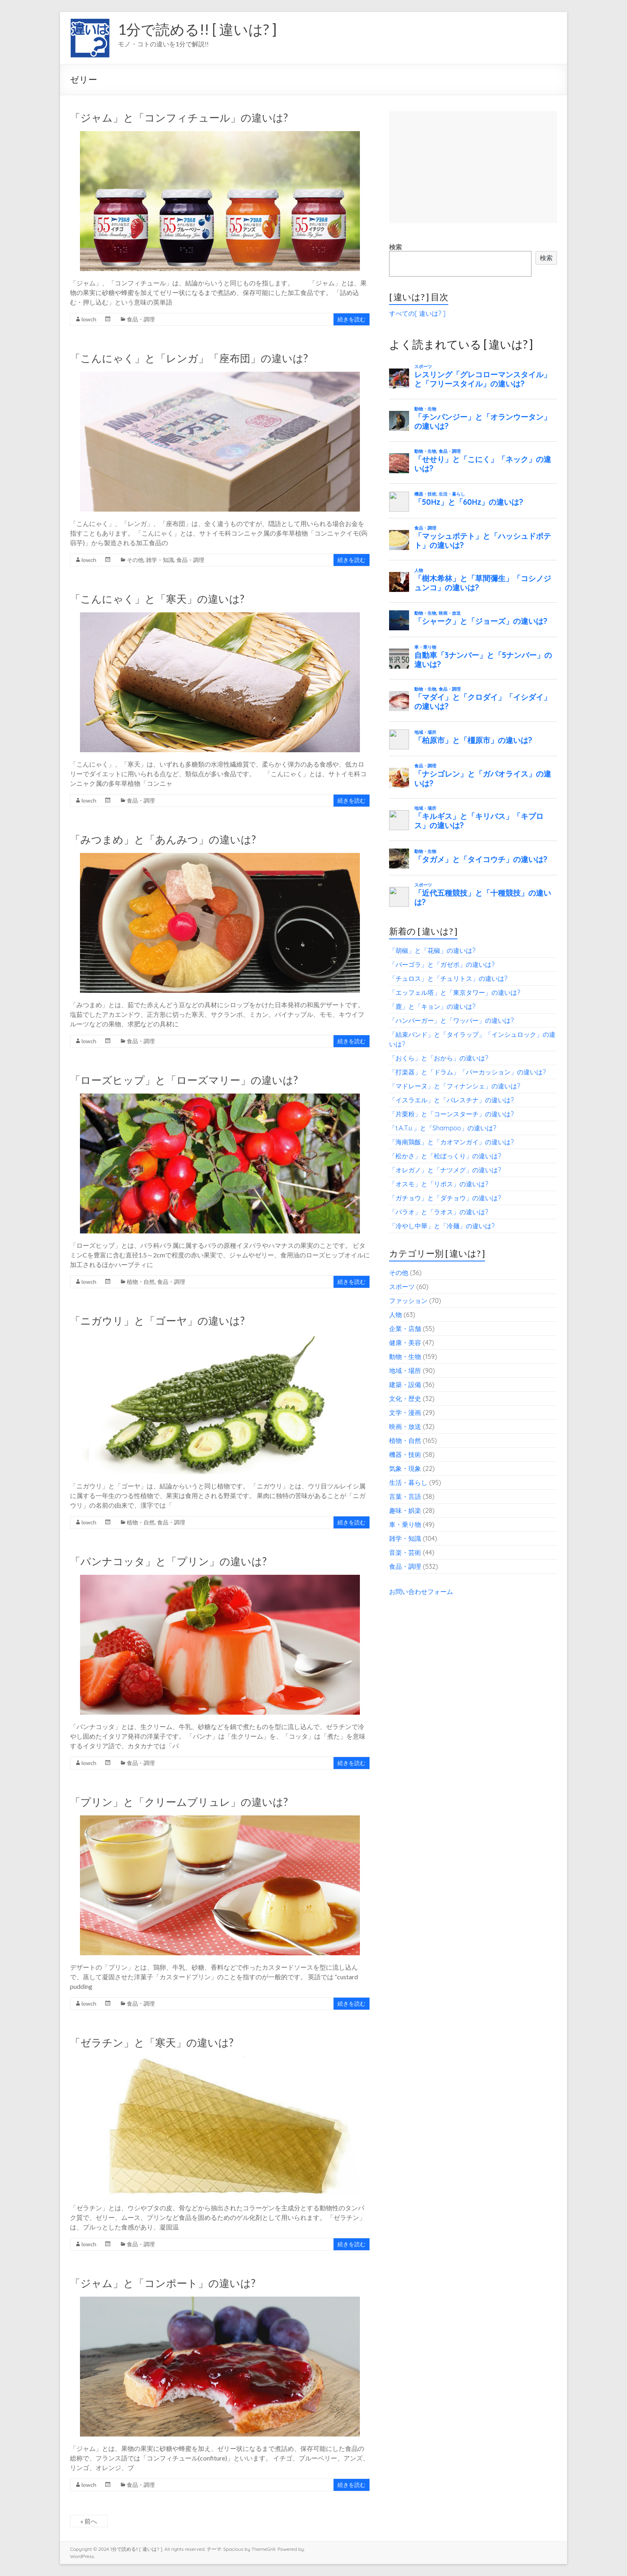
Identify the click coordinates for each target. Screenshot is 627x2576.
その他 (135, 559)
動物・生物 (405, 1357)
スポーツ (402, 1287)
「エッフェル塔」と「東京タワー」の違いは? (454, 992)
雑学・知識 (160, 559)
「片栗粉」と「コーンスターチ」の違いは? (451, 1114)
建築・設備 (405, 1385)
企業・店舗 (405, 1329)
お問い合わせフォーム (421, 1592)
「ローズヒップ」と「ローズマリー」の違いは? (184, 1080)
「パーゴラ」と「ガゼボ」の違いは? (442, 964)
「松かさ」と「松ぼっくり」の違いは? (445, 1156)
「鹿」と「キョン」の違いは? (432, 1006)
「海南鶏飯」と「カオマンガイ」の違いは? (451, 1142)
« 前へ (88, 2521)
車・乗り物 (405, 1524)
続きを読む (351, 319)
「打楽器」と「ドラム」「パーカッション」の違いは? (467, 1072)
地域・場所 (405, 1371)
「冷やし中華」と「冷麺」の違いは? (442, 1226)
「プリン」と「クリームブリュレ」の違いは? (179, 1801)
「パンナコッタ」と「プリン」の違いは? (168, 1561)
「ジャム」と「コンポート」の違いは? (163, 2283)
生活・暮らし (408, 1482)
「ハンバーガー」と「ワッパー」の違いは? (451, 1020)
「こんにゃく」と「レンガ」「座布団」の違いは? (189, 358)
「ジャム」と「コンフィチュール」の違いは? (179, 117)
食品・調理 (141, 319)
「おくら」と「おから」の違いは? (438, 1058)
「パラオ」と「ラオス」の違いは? (438, 1212)
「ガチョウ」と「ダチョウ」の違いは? (445, 1198)
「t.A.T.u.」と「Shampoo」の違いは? (442, 1128)
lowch (89, 319)
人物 (395, 1315)
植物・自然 (141, 1281)
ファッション (408, 1301)
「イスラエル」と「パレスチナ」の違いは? (451, 1100)
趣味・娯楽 (405, 1510)
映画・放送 (405, 1426)
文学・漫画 (405, 1413)
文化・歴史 (405, 1399)
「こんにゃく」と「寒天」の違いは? (157, 598)
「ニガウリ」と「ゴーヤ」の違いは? (157, 1320)
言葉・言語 (405, 1496)
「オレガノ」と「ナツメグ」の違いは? (445, 1170)
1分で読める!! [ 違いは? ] (197, 29)
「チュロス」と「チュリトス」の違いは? (448, 978)
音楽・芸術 (405, 1552)
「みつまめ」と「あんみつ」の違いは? (163, 839)
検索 (395, 247)
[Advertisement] (473, 167)
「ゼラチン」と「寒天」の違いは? (152, 2042)
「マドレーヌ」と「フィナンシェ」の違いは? (454, 1086)
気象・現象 (405, 1468)
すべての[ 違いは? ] (417, 313)
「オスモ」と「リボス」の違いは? (438, 1184)
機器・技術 (405, 1454)
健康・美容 (405, 1343)
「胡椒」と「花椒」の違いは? (432, 950)
